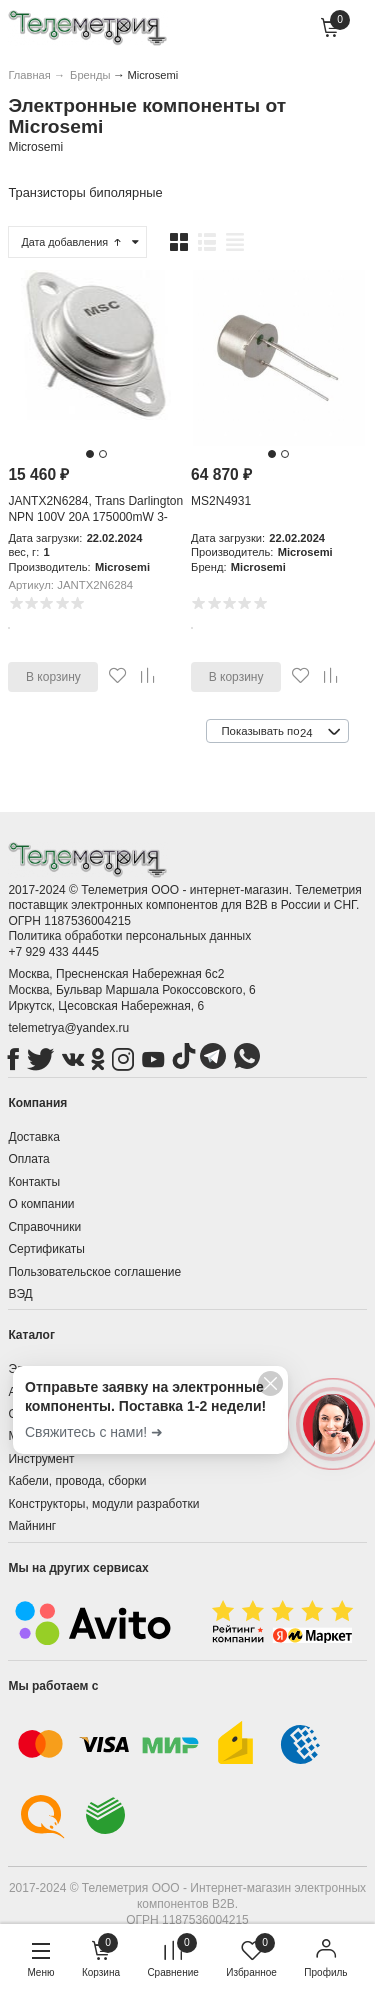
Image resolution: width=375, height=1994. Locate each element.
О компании (41, 1204)
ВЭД (20, 1294)
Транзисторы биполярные (85, 192)
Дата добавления (72, 242)
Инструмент (41, 1459)
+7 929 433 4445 (53, 952)
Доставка (34, 1137)
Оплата (28, 1159)
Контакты (34, 1182)
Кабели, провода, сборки (77, 1481)
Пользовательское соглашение (94, 1272)
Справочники (44, 1227)
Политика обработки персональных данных (129, 936)
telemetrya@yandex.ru (68, 1028)
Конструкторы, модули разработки (103, 1504)
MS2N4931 (221, 501)
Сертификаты (46, 1249)
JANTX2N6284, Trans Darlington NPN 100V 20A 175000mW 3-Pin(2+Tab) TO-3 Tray (95, 516)
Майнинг (32, 1526)
